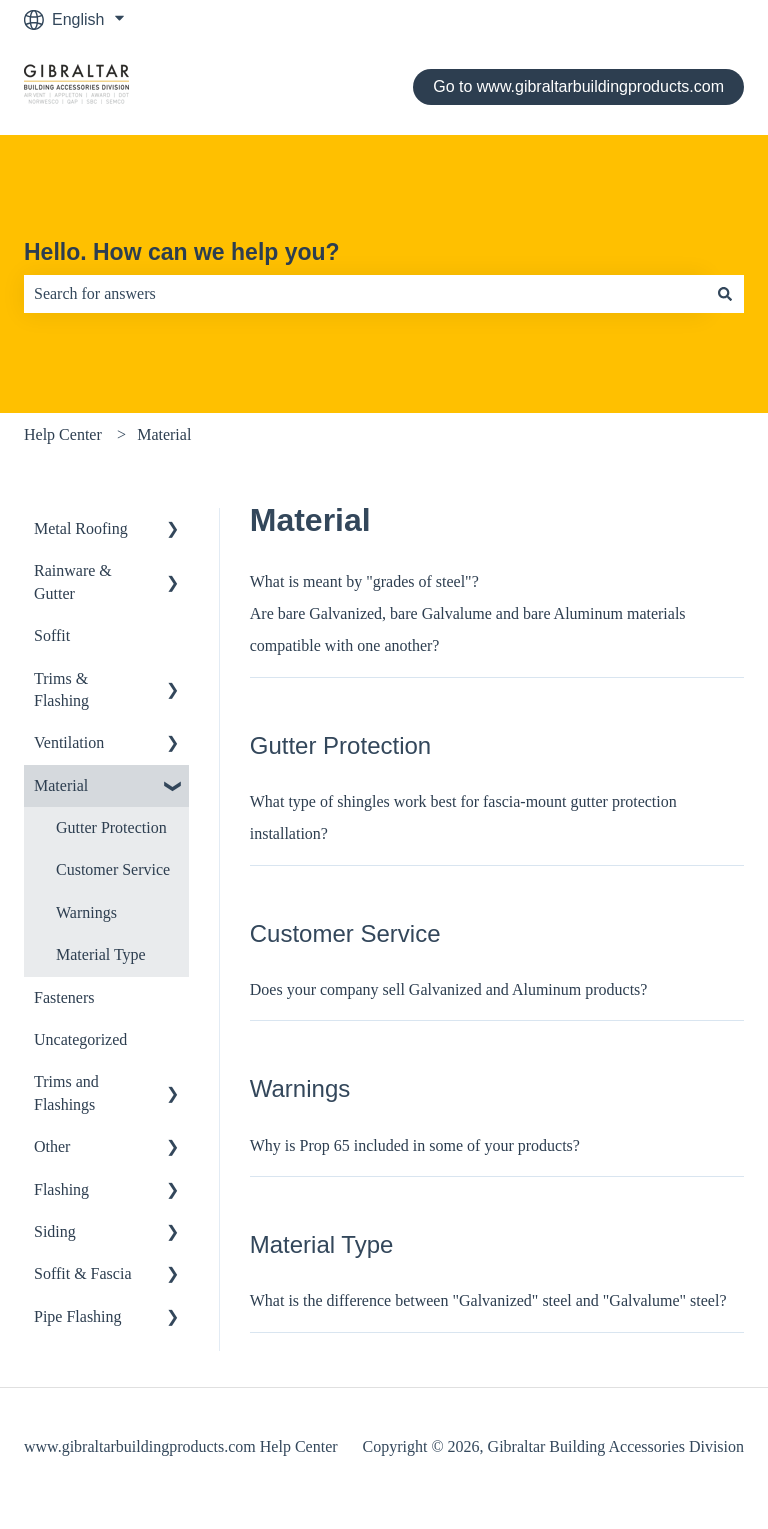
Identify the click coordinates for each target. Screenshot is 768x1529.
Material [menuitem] (61, 785)
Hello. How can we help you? (182, 252)
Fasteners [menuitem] (64, 997)
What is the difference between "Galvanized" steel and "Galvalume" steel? (488, 1300)
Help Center (63, 434)
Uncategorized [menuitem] (80, 1039)
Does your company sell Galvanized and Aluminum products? (449, 989)
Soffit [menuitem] (52, 635)
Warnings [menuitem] (86, 912)
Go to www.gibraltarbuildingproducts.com (578, 86)
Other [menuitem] (52, 1146)
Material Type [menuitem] (101, 954)
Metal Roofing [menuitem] (81, 528)
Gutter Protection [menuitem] (111, 827)
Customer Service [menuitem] (113, 869)
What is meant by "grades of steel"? (364, 581)
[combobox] (365, 294)
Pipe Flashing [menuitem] (78, 1316)
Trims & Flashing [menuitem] (61, 689)
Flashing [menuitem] (61, 1189)
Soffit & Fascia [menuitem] (82, 1273)
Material (164, 434)
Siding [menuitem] (55, 1231)
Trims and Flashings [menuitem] (66, 1092)
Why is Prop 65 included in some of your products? (415, 1145)
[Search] (725, 294)
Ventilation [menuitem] (69, 742)
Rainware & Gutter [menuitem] (73, 581)
